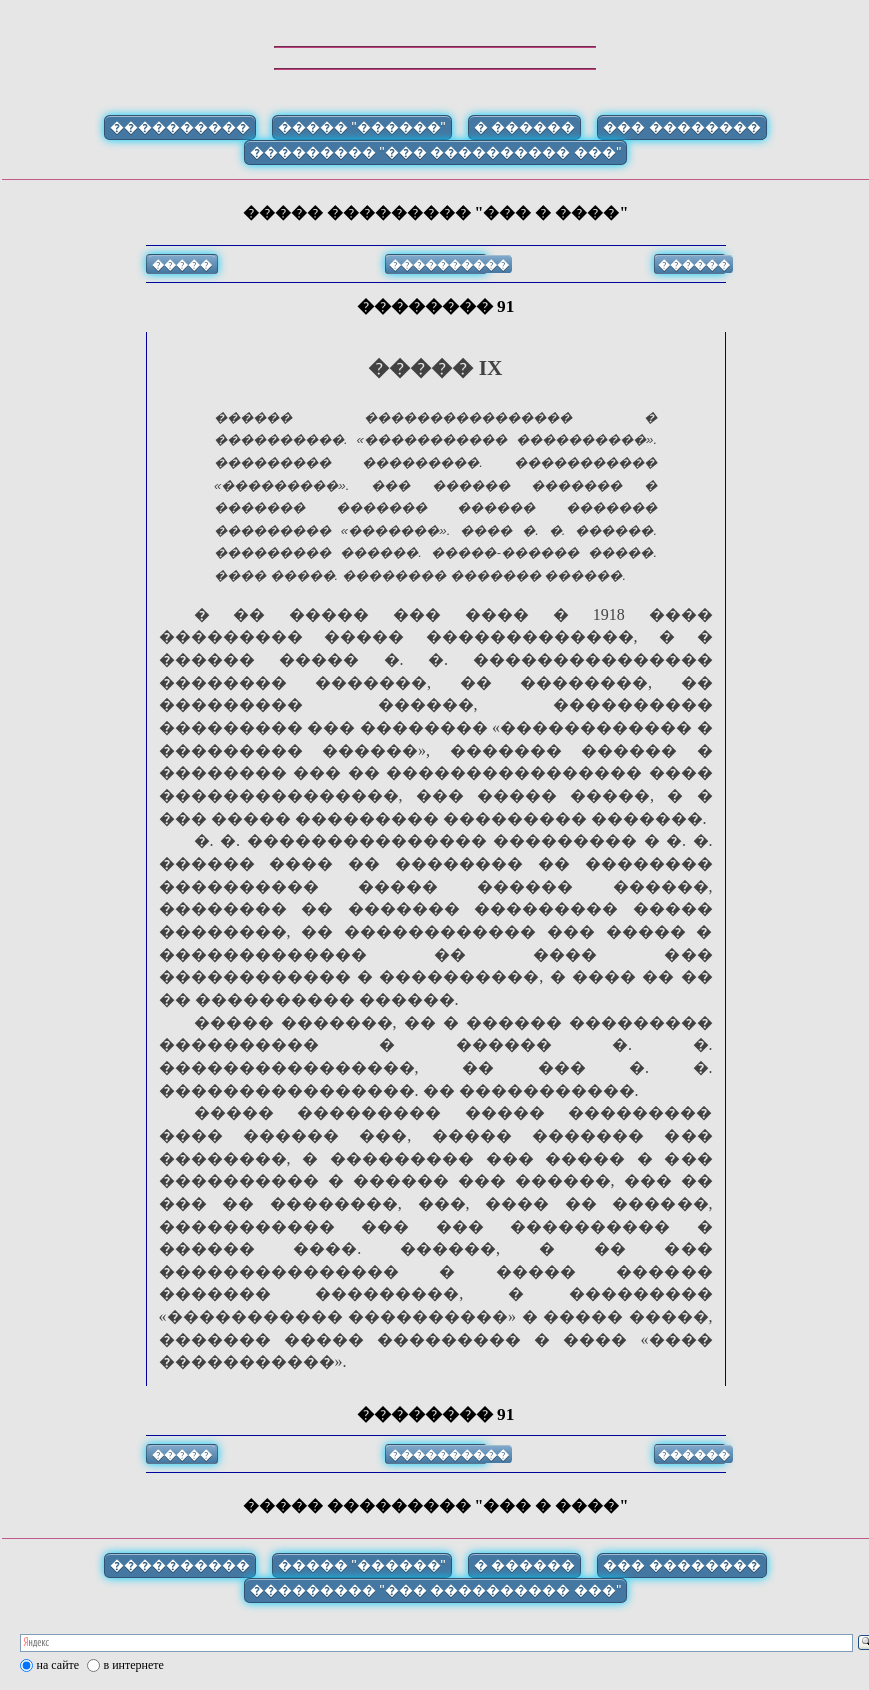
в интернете (134, 1665)
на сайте (58, 1665)
